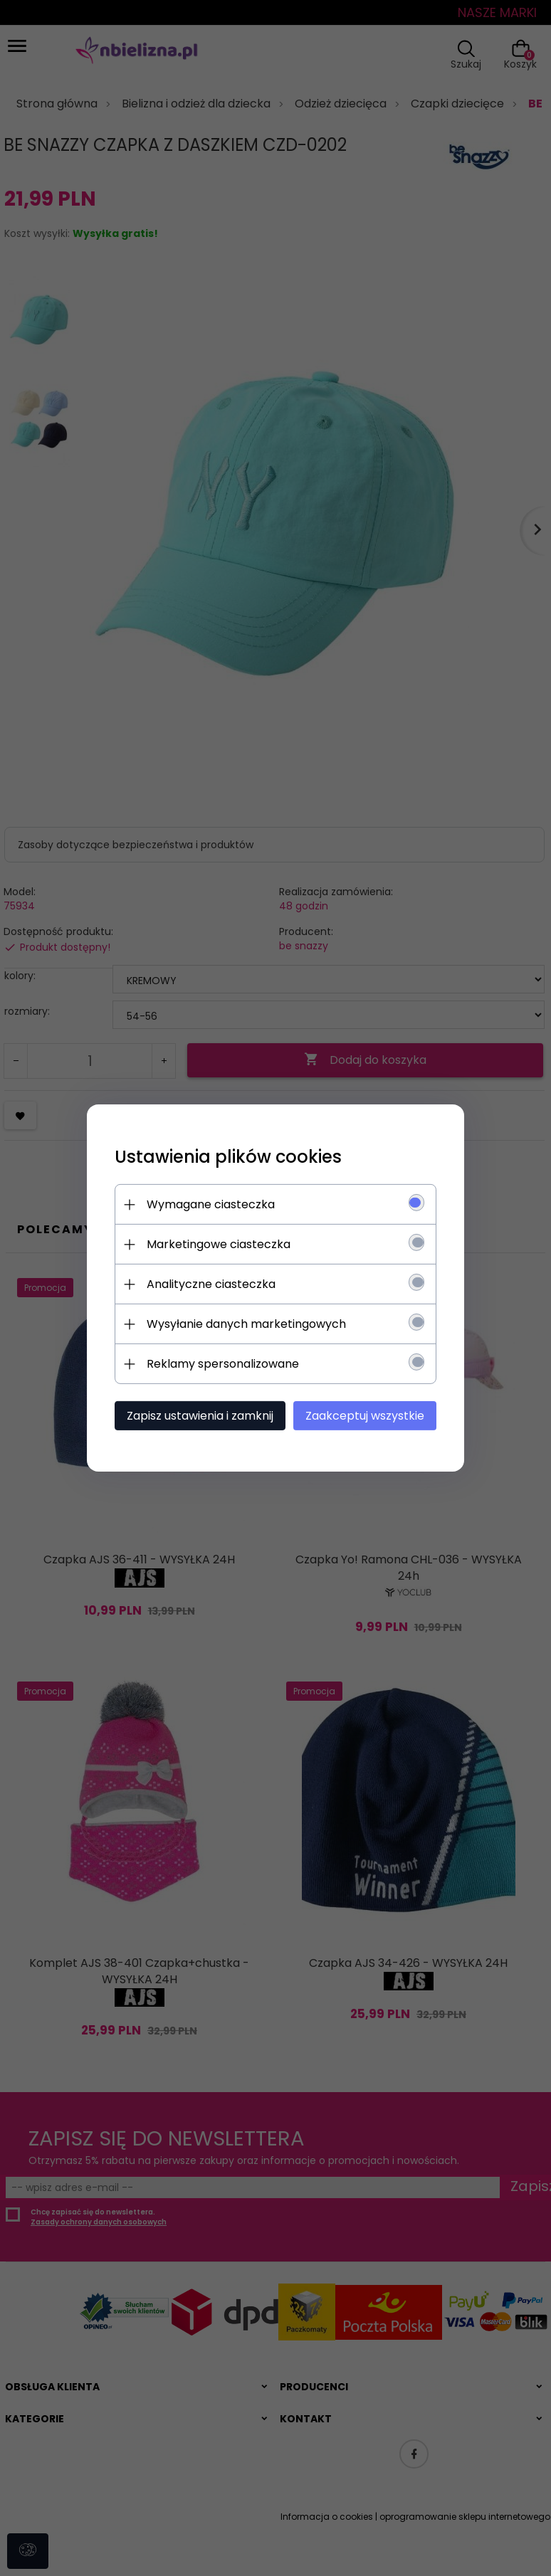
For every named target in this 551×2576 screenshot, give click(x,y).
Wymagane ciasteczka (208, 1204)
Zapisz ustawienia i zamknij (197, 1416)
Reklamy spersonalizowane (220, 1364)
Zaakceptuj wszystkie (367, 1416)
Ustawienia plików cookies (225, 1156)
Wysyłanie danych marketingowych (243, 1324)
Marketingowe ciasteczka (216, 1244)
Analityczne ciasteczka (208, 1284)
